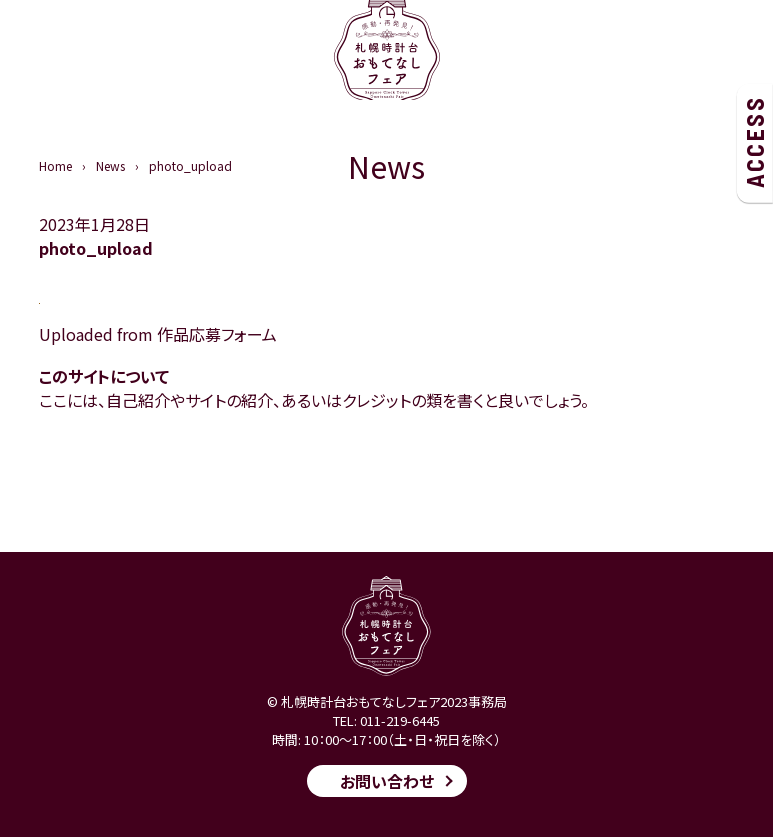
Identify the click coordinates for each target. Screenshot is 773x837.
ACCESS (754, 142)
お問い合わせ (387, 781)
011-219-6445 (400, 720)
